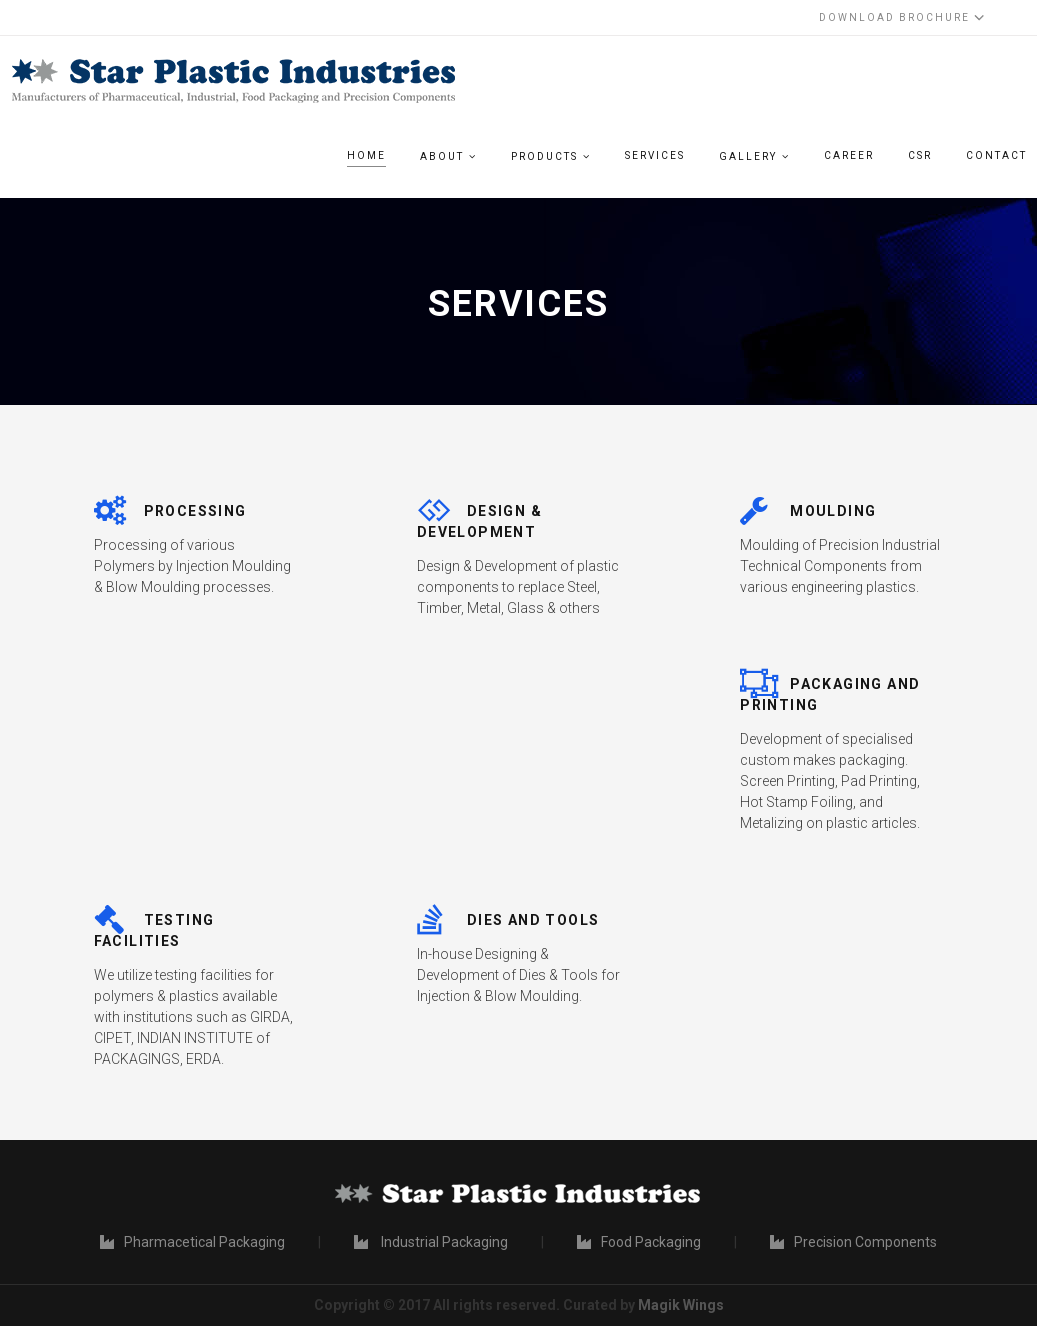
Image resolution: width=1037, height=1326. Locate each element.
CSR (920, 155)
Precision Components (853, 1242)
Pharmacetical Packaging (192, 1242)
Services (655, 155)
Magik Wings (681, 1305)
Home (366, 155)
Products (544, 156)
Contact (996, 155)
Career (849, 155)
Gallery (748, 156)
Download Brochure (901, 17)
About (442, 156)
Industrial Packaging (431, 1242)
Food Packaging (639, 1242)
